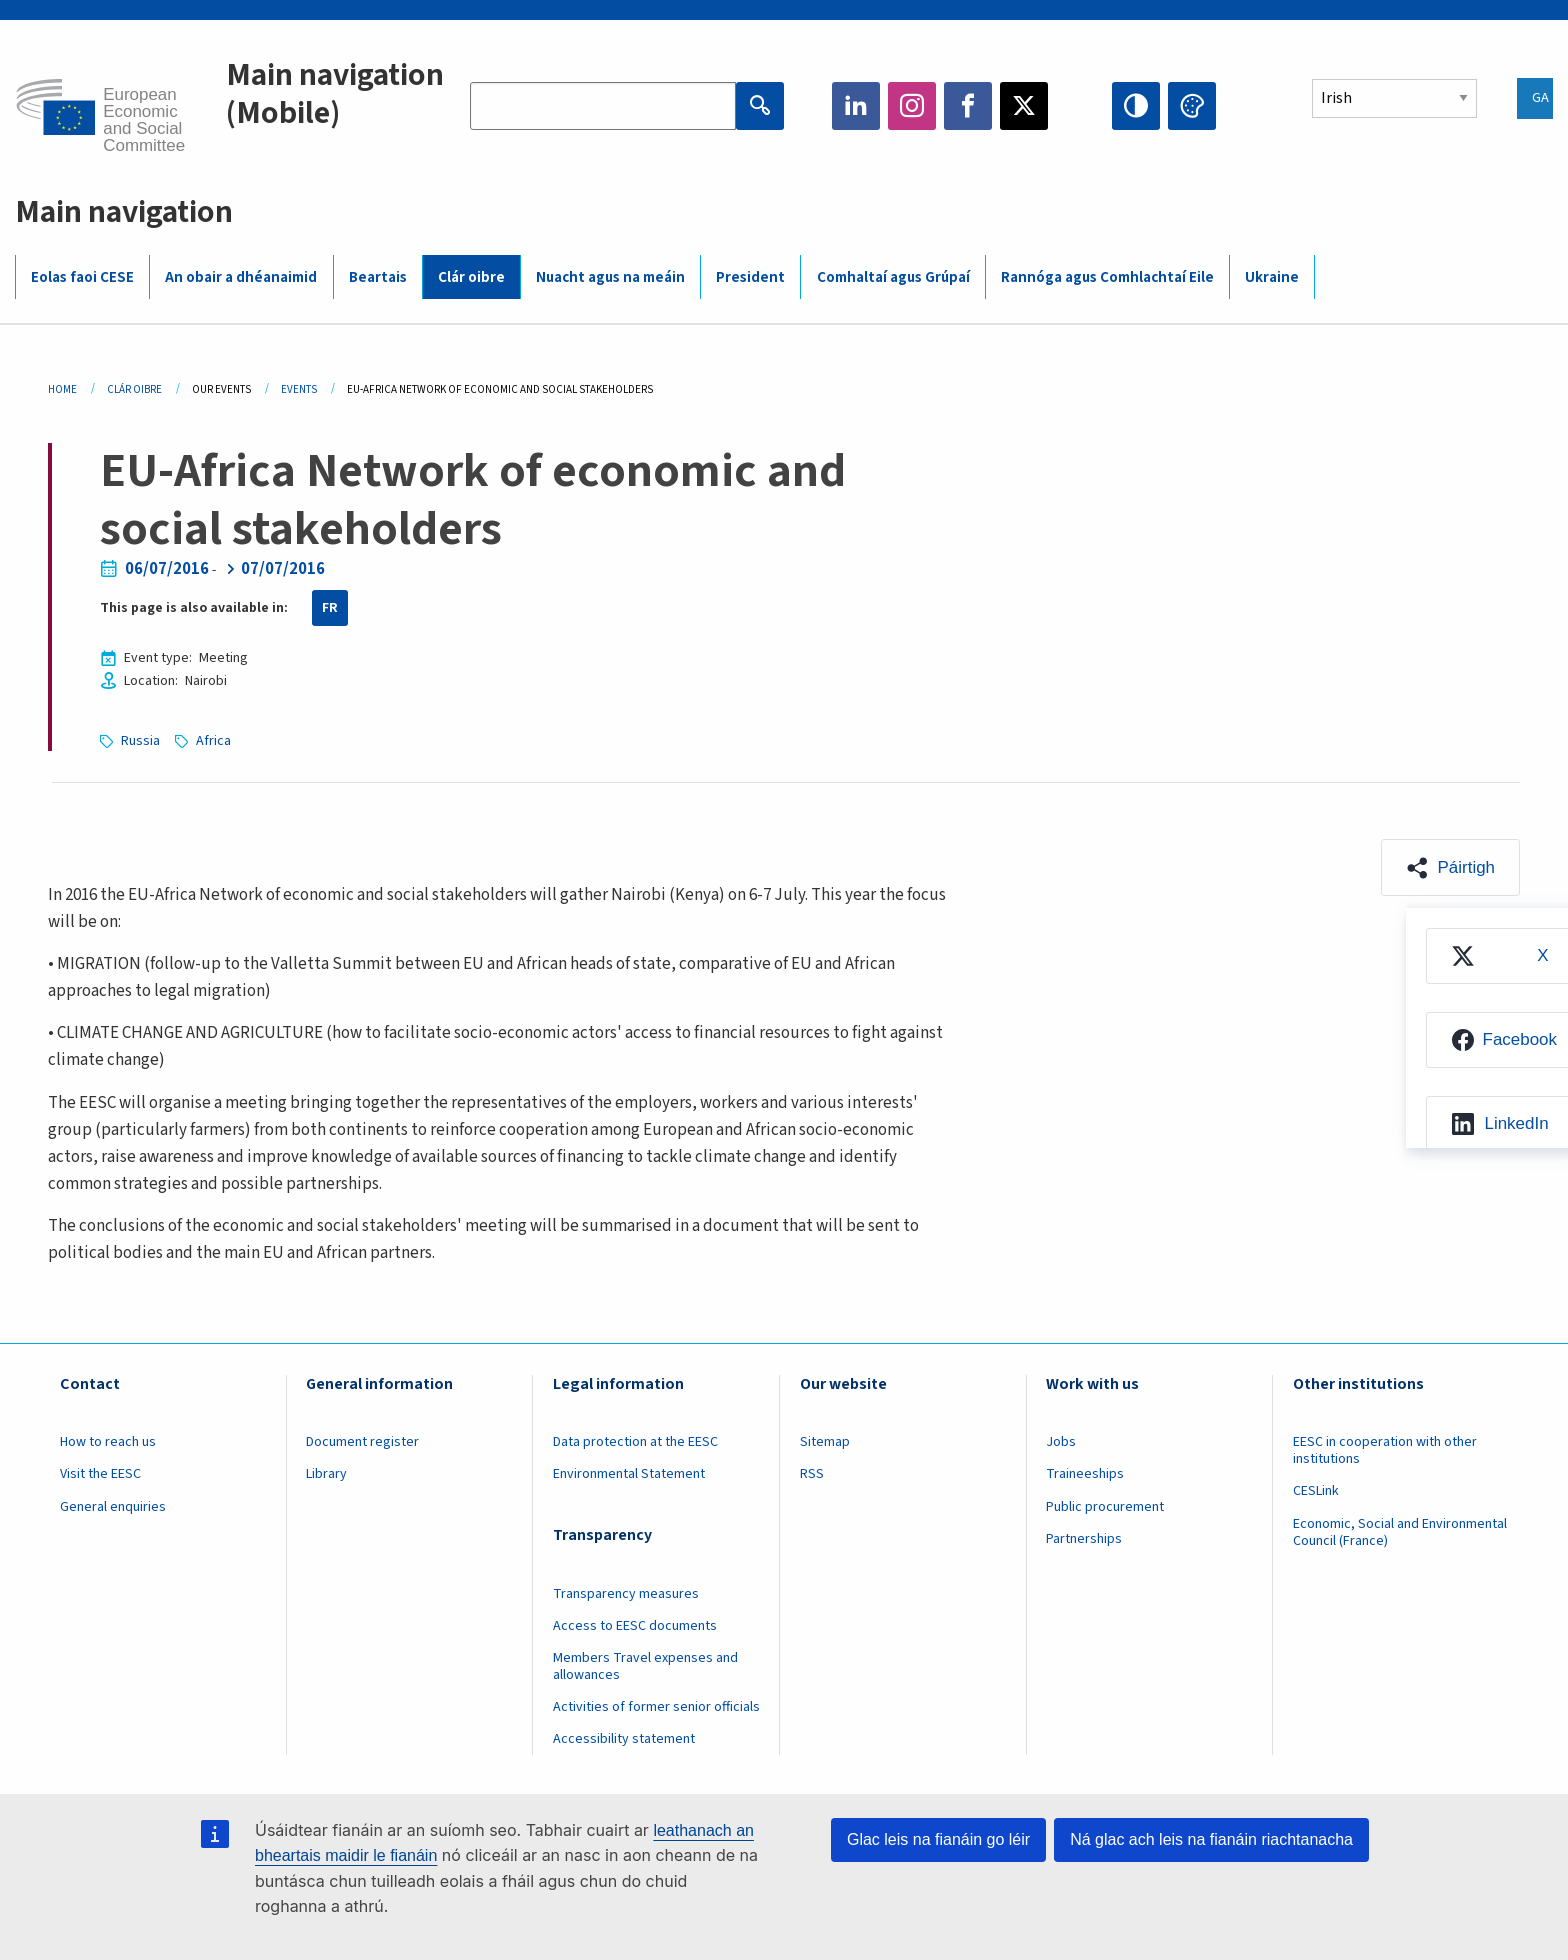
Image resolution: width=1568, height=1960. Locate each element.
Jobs (1061, 1442)
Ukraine (1272, 277)
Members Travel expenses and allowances (645, 1666)
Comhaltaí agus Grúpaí (893, 277)
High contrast (1136, 106)
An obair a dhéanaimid (241, 277)
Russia (140, 741)
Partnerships (1084, 1539)
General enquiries (113, 1507)
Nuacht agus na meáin (610, 277)
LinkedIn (856, 106)
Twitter (1024, 106)
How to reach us (108, 1442)
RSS (812, 1474)
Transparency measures (626, 1594)
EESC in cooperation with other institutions (1385, 1450)
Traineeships (1085, 1474)
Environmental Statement (629, 1474)
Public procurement (1105, 1507)
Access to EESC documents (635, 1626)
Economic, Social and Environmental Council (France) (1400, 1532)
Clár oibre (471, 277)
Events (299, 389)
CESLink (1316, 1491)
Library (326, 1474)
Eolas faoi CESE (82, 277)
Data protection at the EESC (635, 1442)
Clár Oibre (134, 389)
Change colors (1192, 106)
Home (62, 389)
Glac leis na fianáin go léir (938, 1839)
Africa (213, 741)
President (750, 277)
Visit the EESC (100, 1474)
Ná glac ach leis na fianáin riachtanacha (1211, 1839)
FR (330, 608)
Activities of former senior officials (656, 1707)
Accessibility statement (624, 1739)
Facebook (968, 106)
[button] (1450, 867)
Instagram (912, 106)
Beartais (378, 277)
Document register (362, 1442)
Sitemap (825, 1442)
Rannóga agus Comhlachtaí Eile (1107, 277)
